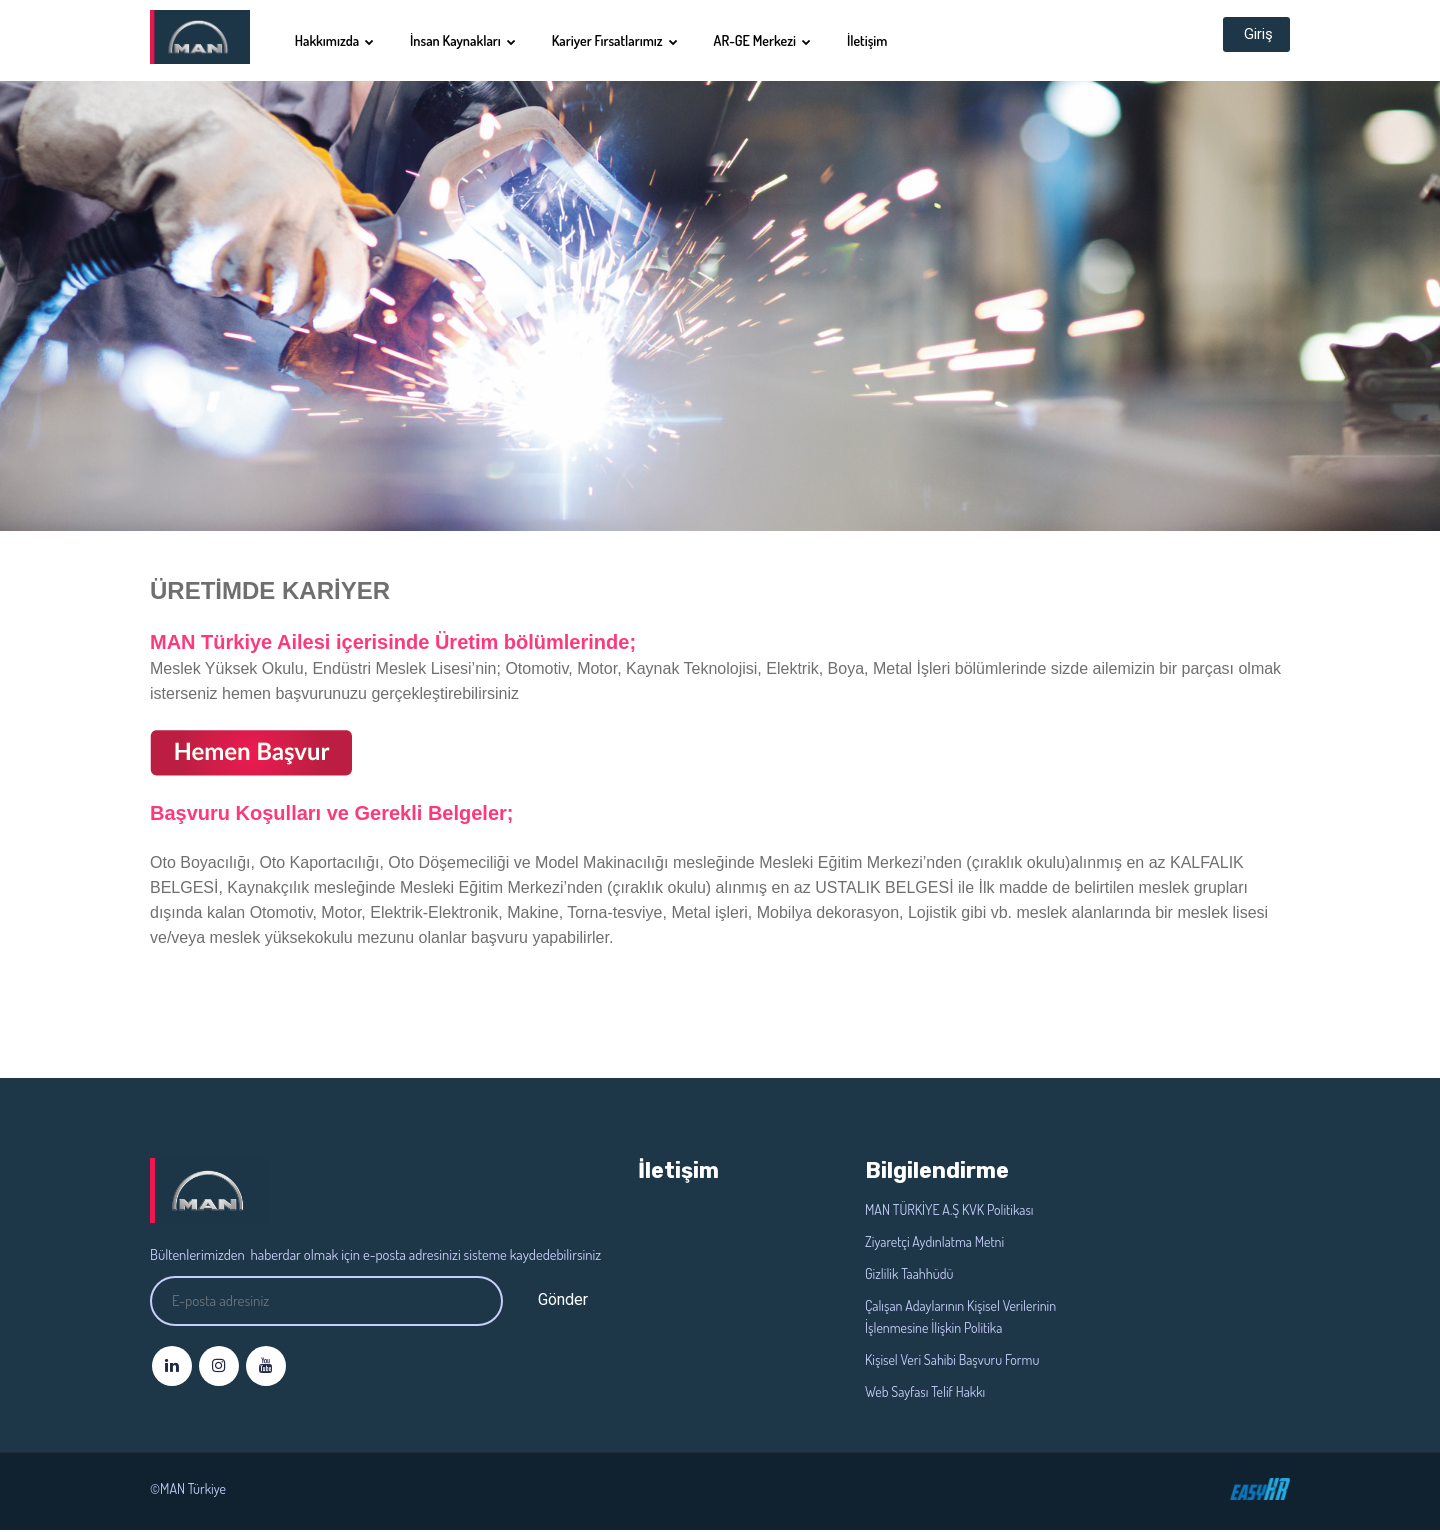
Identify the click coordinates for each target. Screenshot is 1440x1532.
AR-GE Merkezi (775, 40)
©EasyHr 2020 (1260, 1491)
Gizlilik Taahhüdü (909, 1275)
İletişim (880, 40)
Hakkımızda (347, 40)
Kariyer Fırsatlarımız (628, 40)
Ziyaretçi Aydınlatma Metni (934, 1243)
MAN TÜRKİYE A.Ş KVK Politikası (949, 1211)
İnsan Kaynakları (476, 40)
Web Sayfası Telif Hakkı (925, 1393)
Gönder (563, 1301)
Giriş (1252, 40)
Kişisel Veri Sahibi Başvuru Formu (952, 1361)
